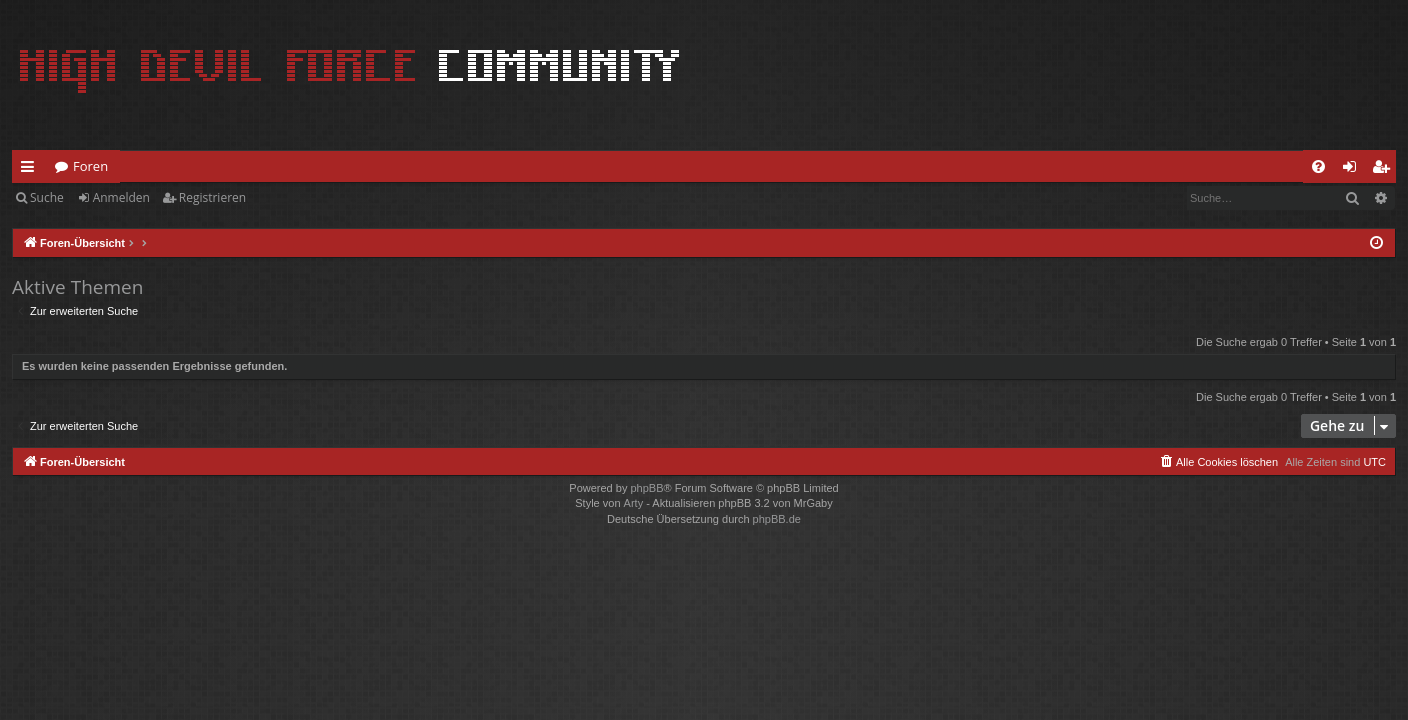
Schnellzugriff (31, 170)
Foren (90, 166)
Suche (47, 197)
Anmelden (121, 197)
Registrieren (212, 197)
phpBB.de (777, 519)
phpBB (646, 488)
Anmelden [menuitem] (1355, 170)
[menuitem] (1318, 166)
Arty (634, 503)
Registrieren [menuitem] (1385, 170)
